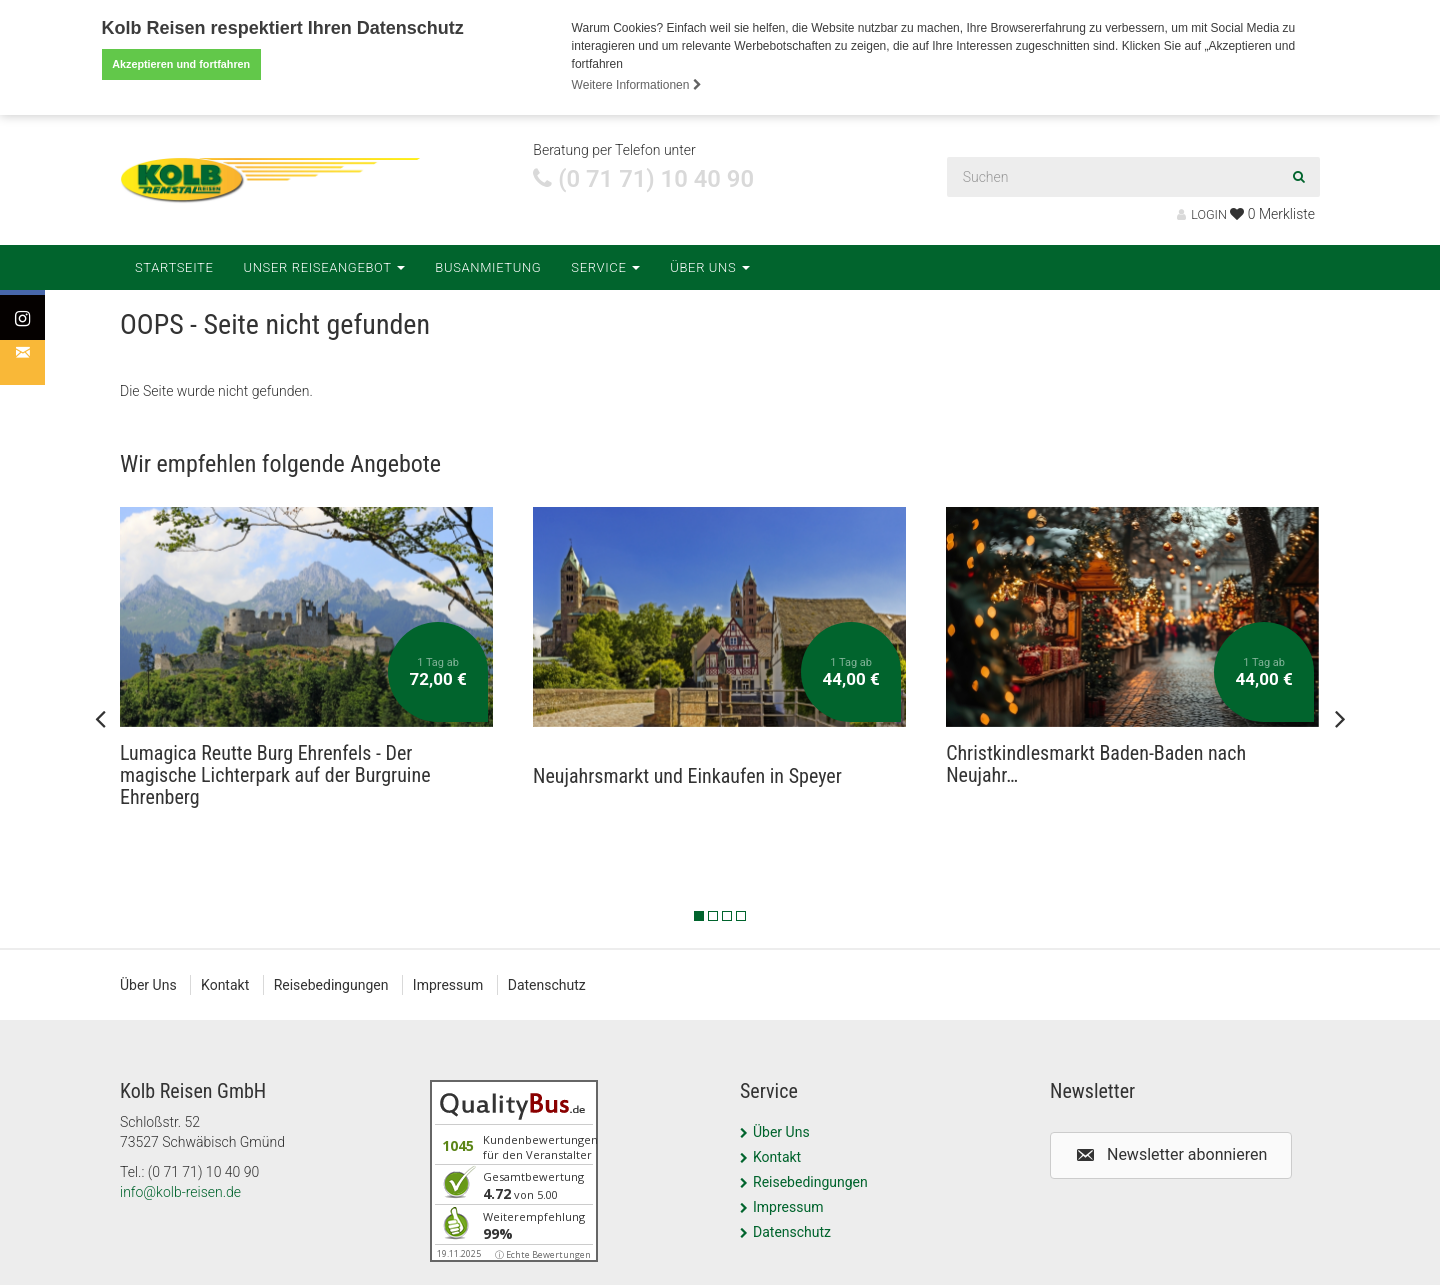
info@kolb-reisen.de (180, 1192)
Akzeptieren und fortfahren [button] (181, 64)
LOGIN (1202, 214)
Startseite (174, 266)
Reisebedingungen (331, 985)
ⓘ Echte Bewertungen (543, 1254)
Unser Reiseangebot (325, 266)
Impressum (448, 985)
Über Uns (710, 266)
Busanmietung (488, 266)
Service (605, 266)
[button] (1171, 1155)
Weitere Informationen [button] (637, 85)
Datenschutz (547, 985)
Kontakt (225, 985)
